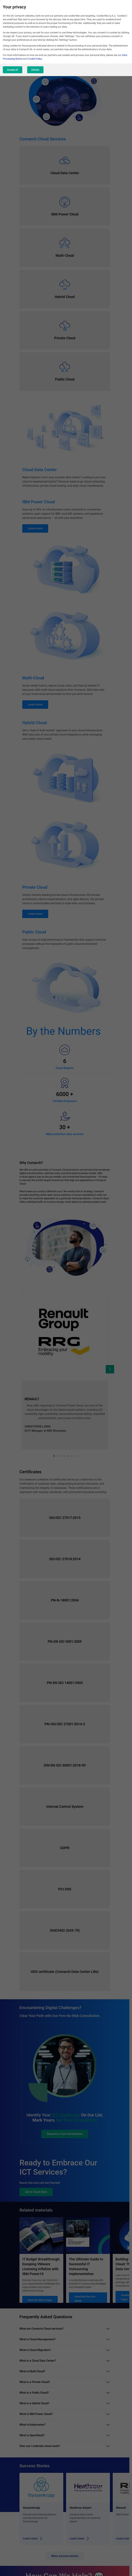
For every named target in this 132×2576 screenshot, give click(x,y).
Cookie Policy (35, 58)
